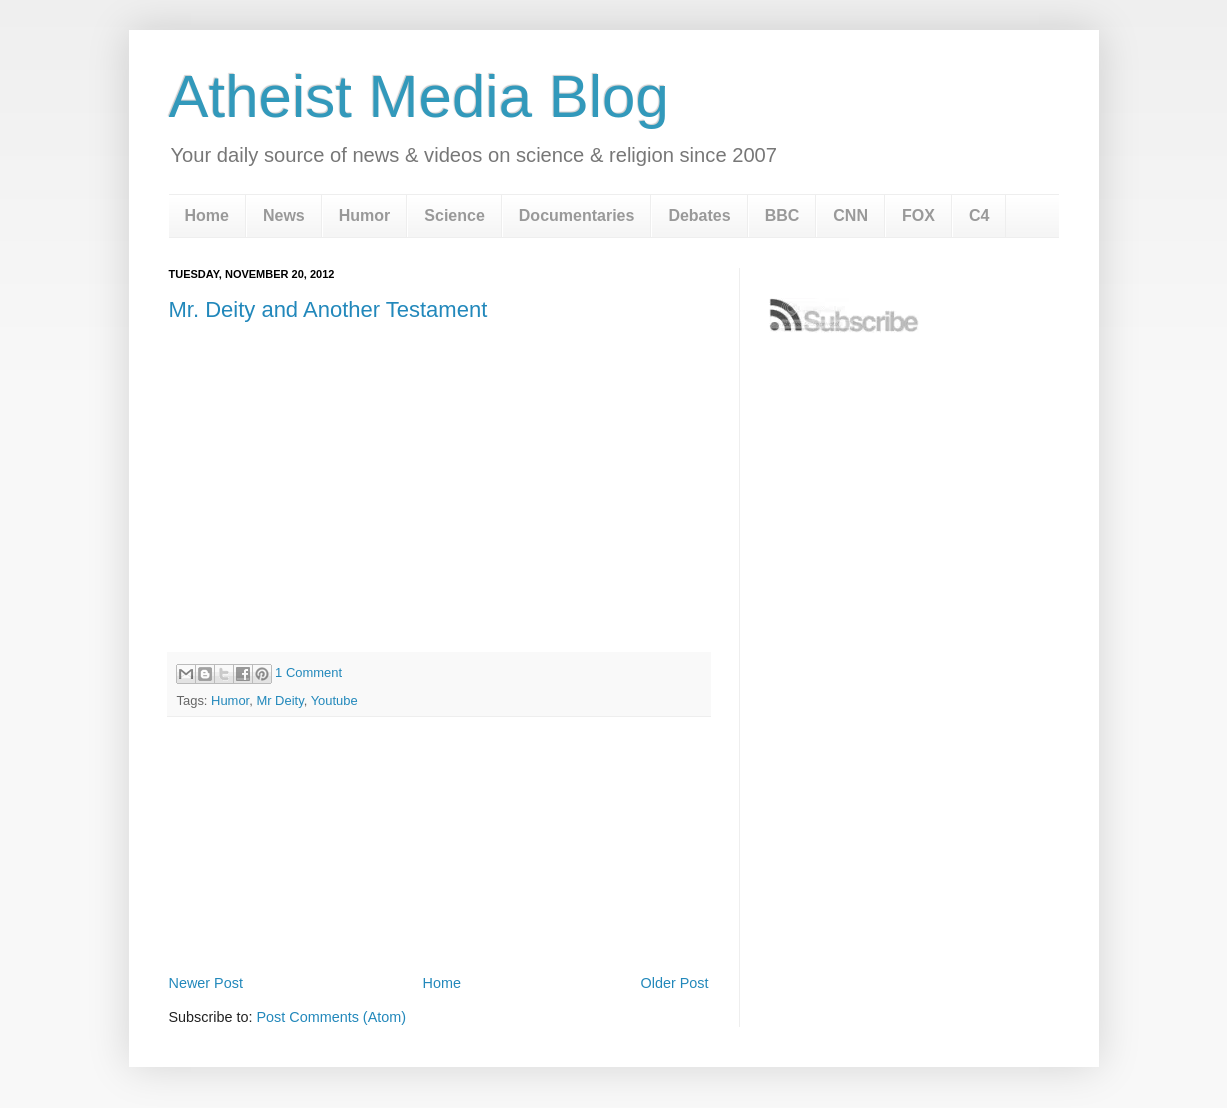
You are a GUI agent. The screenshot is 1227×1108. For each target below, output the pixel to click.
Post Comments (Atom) (332, 1017)
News (284, 215)
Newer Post (206, 983)
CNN (850, 215)
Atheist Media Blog (419, 96)
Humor (365, 215)
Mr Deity (279, 700)
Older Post (675, 983)
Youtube (334, 700)
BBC (782, 215)
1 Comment (308, 672)
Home (207, 215)
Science (454, 215)
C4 (979, 215)
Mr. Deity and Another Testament (328, 309)
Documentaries (577, 215)
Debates (699, 215)
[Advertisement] (439, 914)
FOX (918, 215)
